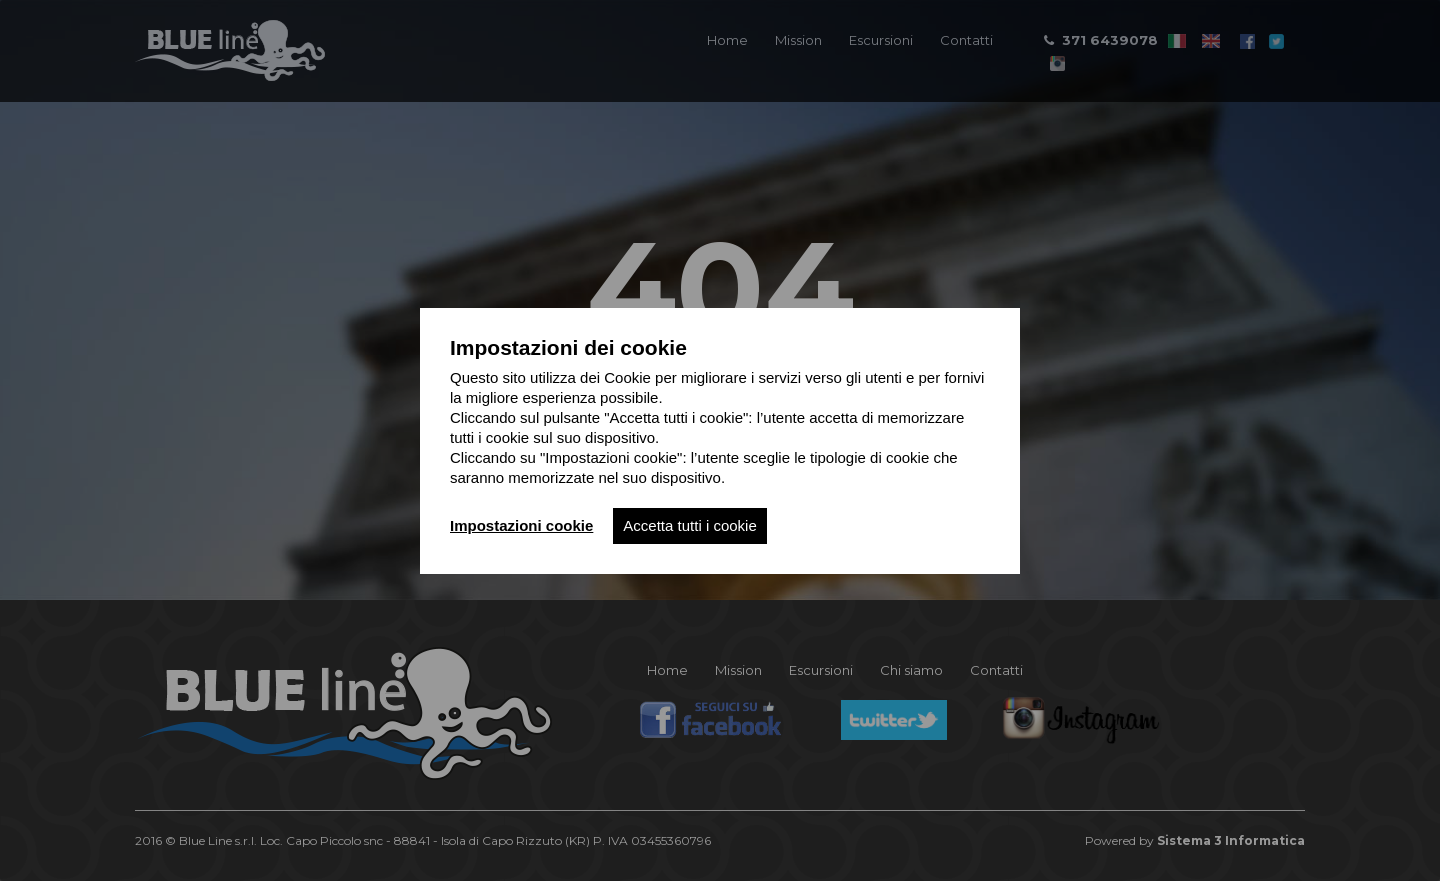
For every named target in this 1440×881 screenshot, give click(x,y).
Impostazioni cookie (521, 525)
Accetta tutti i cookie (689, 525)
